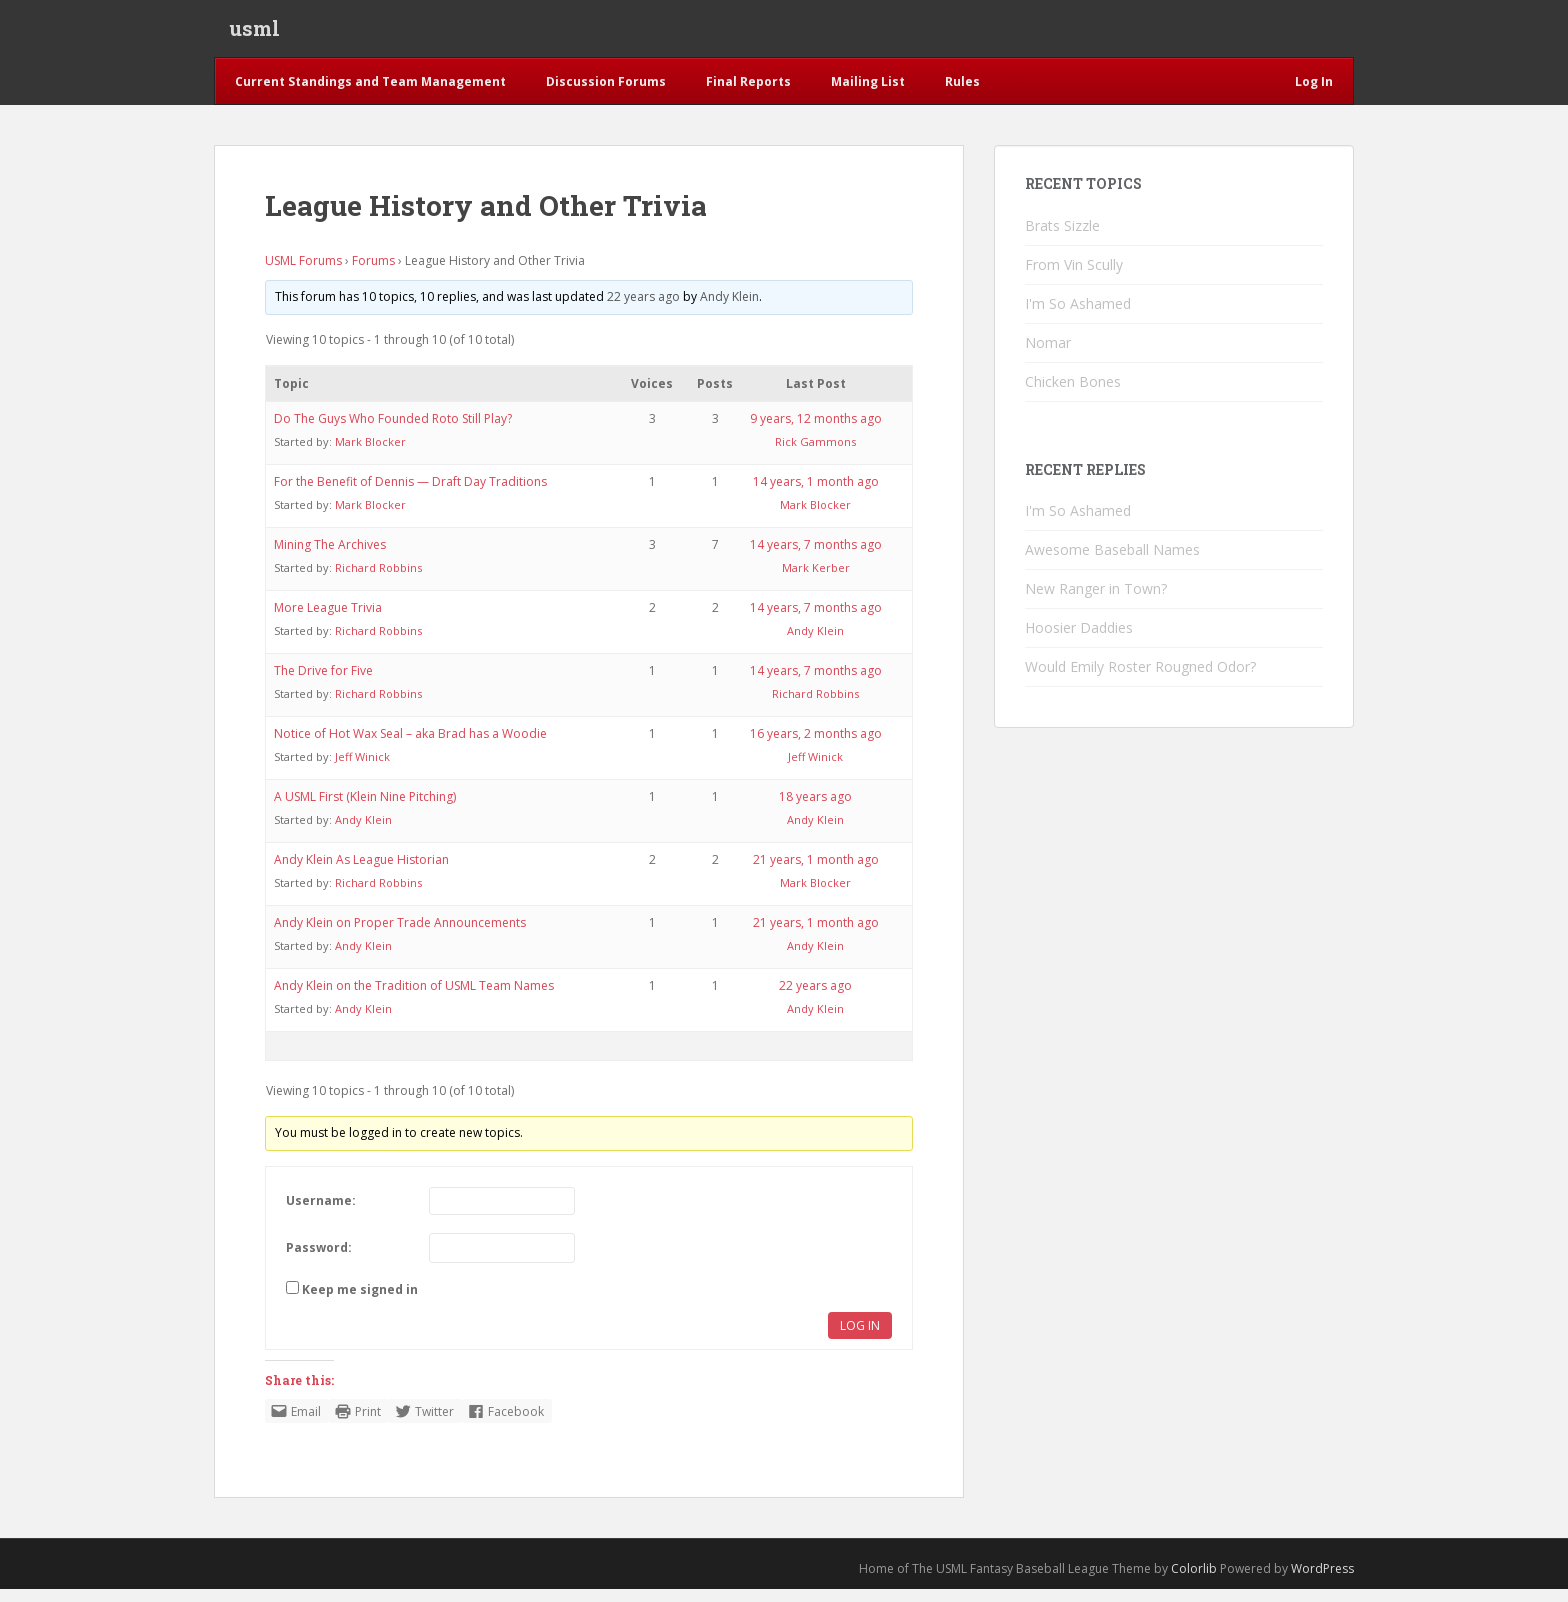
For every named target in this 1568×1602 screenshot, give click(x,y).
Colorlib (1194, 1581)
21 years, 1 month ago (816, 872)
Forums (373, 273)
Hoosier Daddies (1079, 640)
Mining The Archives (330, 557)
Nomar (1048, 355)
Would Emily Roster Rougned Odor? (1140, 679)
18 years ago (815, 809)
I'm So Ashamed (1078, 316)
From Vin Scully (1074, 277)
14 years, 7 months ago (816, 557)
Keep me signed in (360, 1302)
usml (254, 35)
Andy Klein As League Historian (361, 872)
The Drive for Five (323, 683)
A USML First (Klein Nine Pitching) (365, 809)
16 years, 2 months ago (816, 746)
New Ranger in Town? (1096, 601)
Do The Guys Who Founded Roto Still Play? (393, 431)
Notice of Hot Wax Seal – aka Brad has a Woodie (410, 746)
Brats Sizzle (1062, 238)
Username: (321, 1213)
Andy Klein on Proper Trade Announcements (400, 935)
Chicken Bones (1073, 394)
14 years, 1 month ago (816, 494)
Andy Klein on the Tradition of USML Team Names (414, 998)
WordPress (1322, 1581)
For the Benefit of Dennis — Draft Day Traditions (410, 494)
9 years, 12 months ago (816, 431)
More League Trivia (328, 620)
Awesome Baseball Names (1112, 562)
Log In (860, 1338)
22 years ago (643, 309)
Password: (319, 1260)
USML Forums (303, 273)
